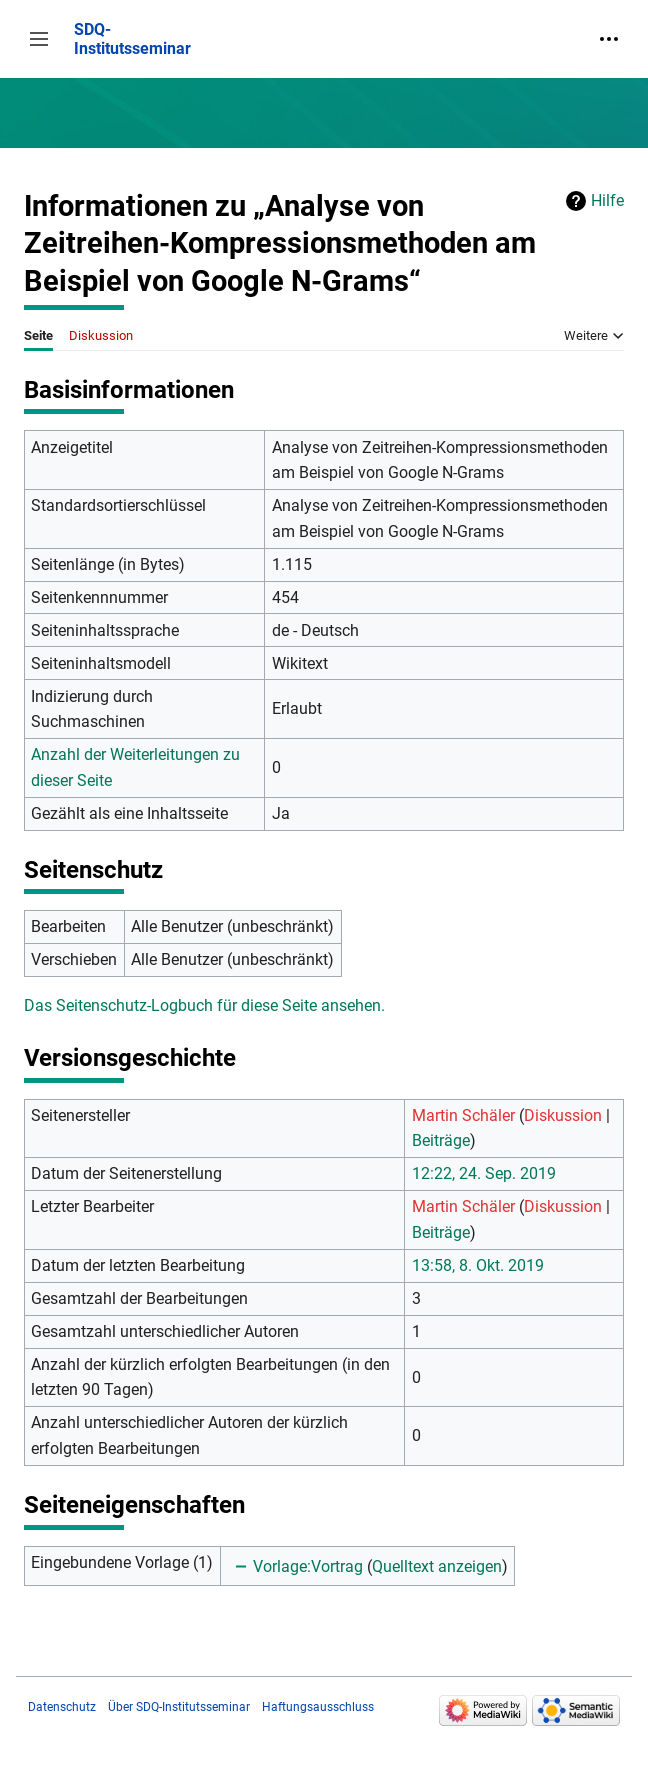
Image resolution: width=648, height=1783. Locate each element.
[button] (39, 39)
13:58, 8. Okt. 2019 (478, 1265)
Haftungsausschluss (318, 1707)
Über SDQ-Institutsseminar (179, 1707)
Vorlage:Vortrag (308, 1566)
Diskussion (563, 1115)
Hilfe (607, 200)
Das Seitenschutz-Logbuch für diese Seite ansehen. (204, 1005)
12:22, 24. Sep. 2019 (484, 1173)
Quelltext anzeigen (437, 1566)
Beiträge (441, 1140)
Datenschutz (62, 1707)
